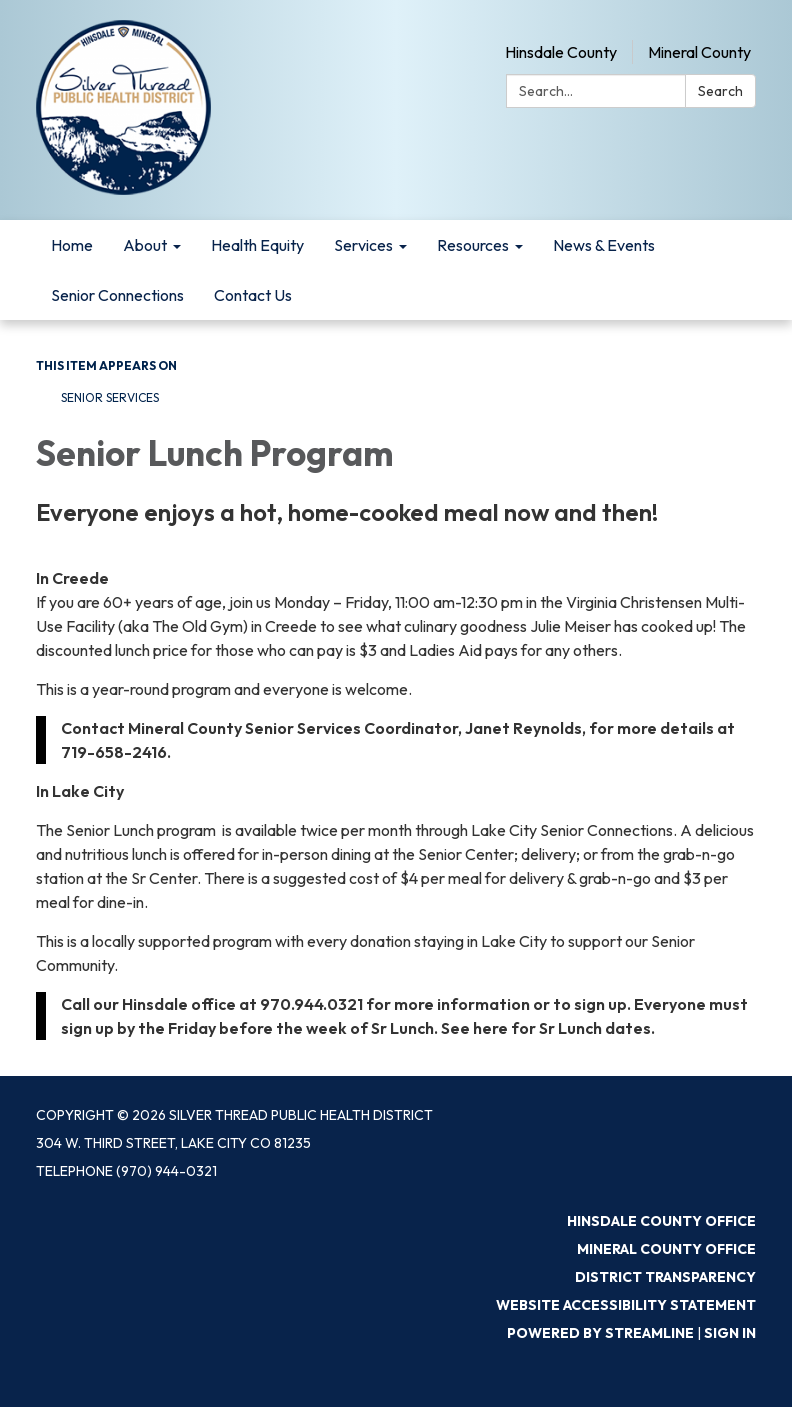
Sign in (730, 1333)
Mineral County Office (666, 1249)
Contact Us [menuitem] (253, 295)
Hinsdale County (561, 52)
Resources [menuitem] (473, 245)
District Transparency (665, 1277)
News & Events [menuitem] (604, 245)
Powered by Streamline (600, 1333)
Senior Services (110, 397)
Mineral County (699, 52)
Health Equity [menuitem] (257, 245)
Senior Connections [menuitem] (117, 295)
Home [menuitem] (72, 245)
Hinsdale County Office (661, 1221)
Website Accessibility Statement (626, 1305)
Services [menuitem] (363, 245)
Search (720, 91)
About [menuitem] (145, 245)
